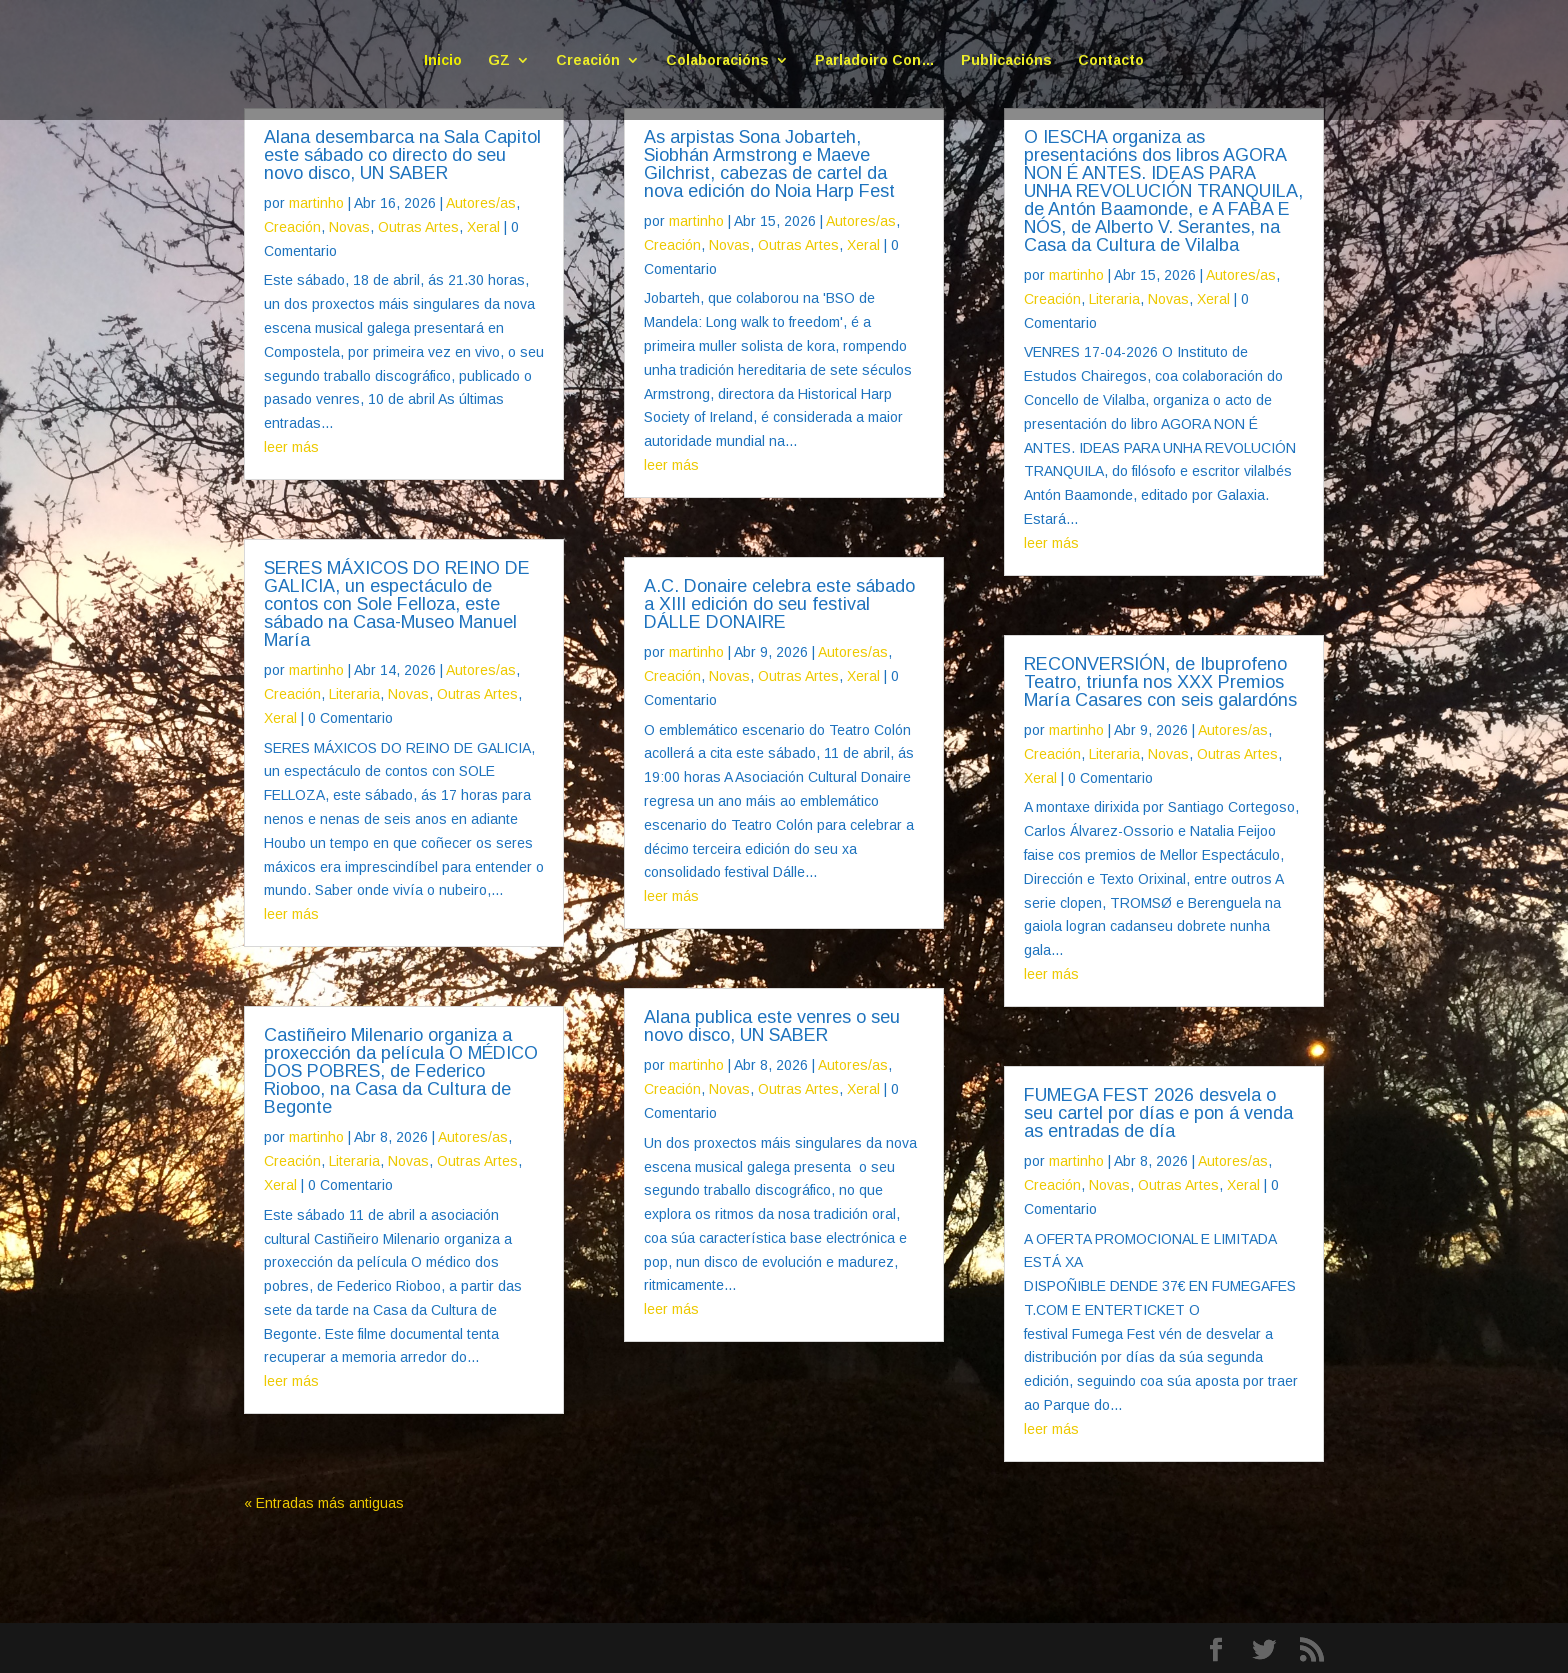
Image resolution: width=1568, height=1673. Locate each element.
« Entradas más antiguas (324, 1503)
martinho (316, 203)
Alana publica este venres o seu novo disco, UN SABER (772, 1026)
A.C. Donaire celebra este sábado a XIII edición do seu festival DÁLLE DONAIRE (779, 604)
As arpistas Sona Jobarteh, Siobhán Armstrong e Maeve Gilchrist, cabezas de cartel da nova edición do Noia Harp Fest (769, 164)
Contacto (1111, 60)
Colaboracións (717, 60)
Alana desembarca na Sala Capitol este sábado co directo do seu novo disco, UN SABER (402, 155)
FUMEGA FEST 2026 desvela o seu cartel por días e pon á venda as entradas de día (1158, 1113)
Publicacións (1006, 60)
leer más (291, 447)
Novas (349, 227)
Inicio (443, 60)
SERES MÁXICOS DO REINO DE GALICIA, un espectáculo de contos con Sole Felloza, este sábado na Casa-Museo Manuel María (397, 604)
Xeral (483, 227)
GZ (499, 60)
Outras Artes (418, 227)
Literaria (354, 694)
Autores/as (481, 203)
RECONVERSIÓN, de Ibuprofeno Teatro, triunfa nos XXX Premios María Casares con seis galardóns (1160, 682)
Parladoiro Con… (875, 60)
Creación (588, 60)
